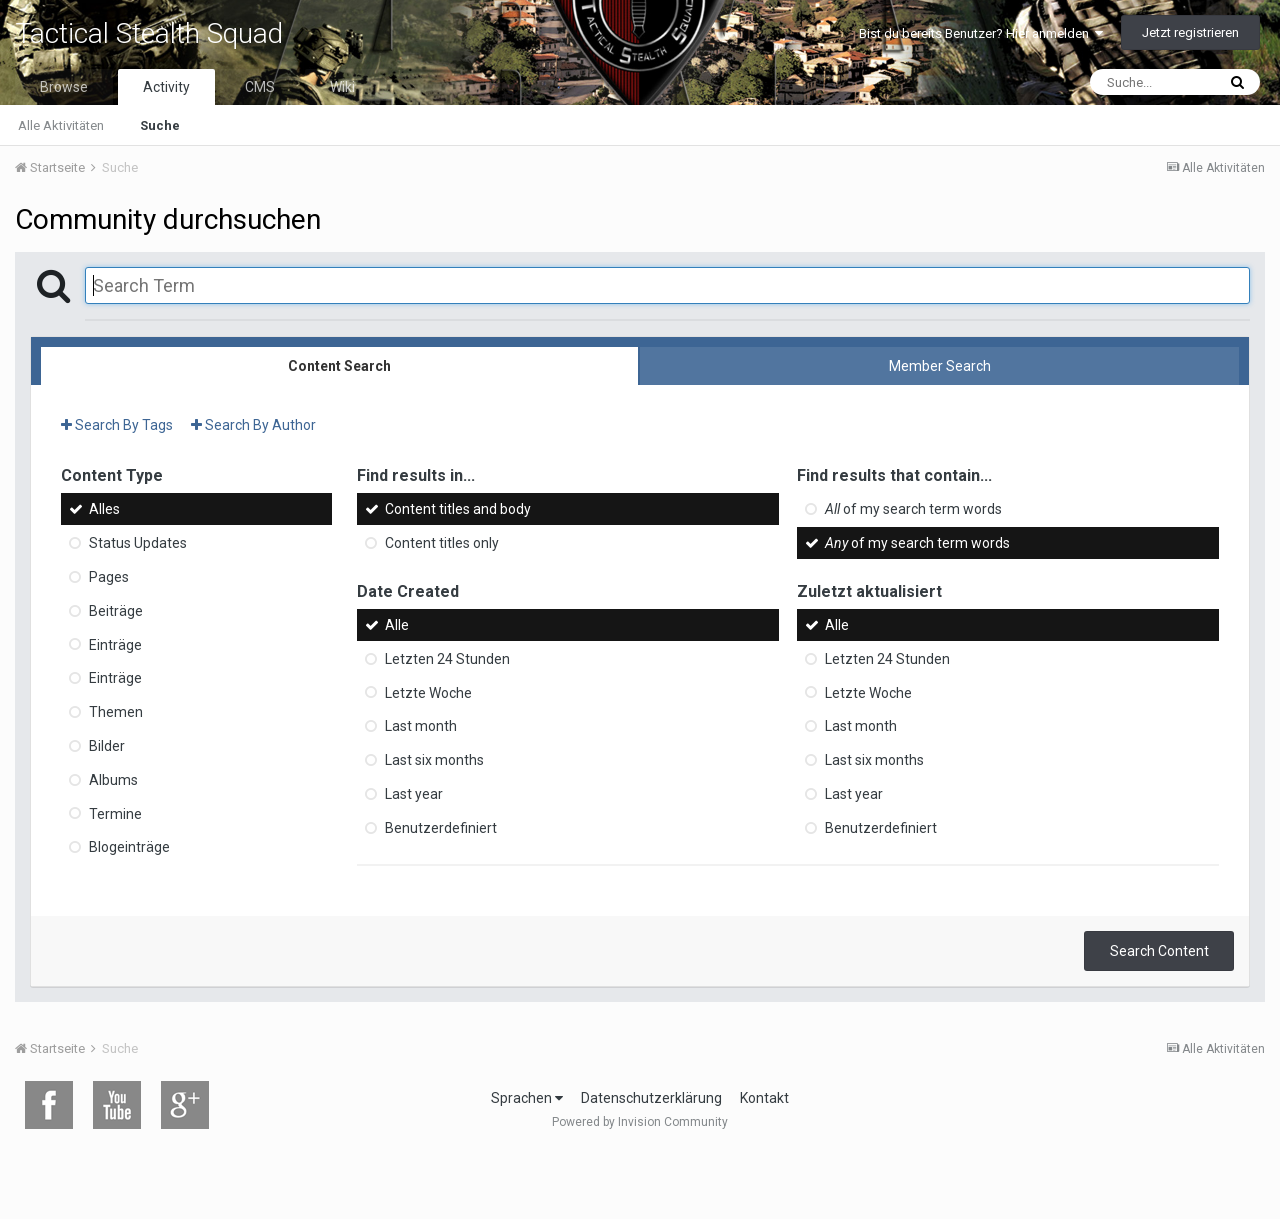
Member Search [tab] (940, 366)
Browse (64, 87)
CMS (260, 87)
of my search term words (913, 509)
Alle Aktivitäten (61, 125)
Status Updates (138, 543)
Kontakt (764, 1098)
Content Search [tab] (339, 366)
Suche (160, 125)
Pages (109, 577)
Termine (115, 813)
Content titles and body (458, 509)
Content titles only (442, 543)
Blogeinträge (129, 847)
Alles (104, 509)
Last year (414, 794)
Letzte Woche (428, 692)
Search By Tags (117, 425)
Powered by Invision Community (640, 1122)
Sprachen (527, 1098)
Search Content (1159, 951)
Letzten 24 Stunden (447, 659)
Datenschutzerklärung (651, 1098)
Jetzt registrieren (1190, 32)
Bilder (107, 746)
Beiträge (116, 611)
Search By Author (253, 425)
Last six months (434, 760)
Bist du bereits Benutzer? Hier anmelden (981, 33)
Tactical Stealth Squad (149, 33)
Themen (116, 712)
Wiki (342, 87)
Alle (397, 625)
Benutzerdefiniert (441, 828)
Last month (421, 726)
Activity (166, 87)
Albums (113, 780)
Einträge (115, 644)
